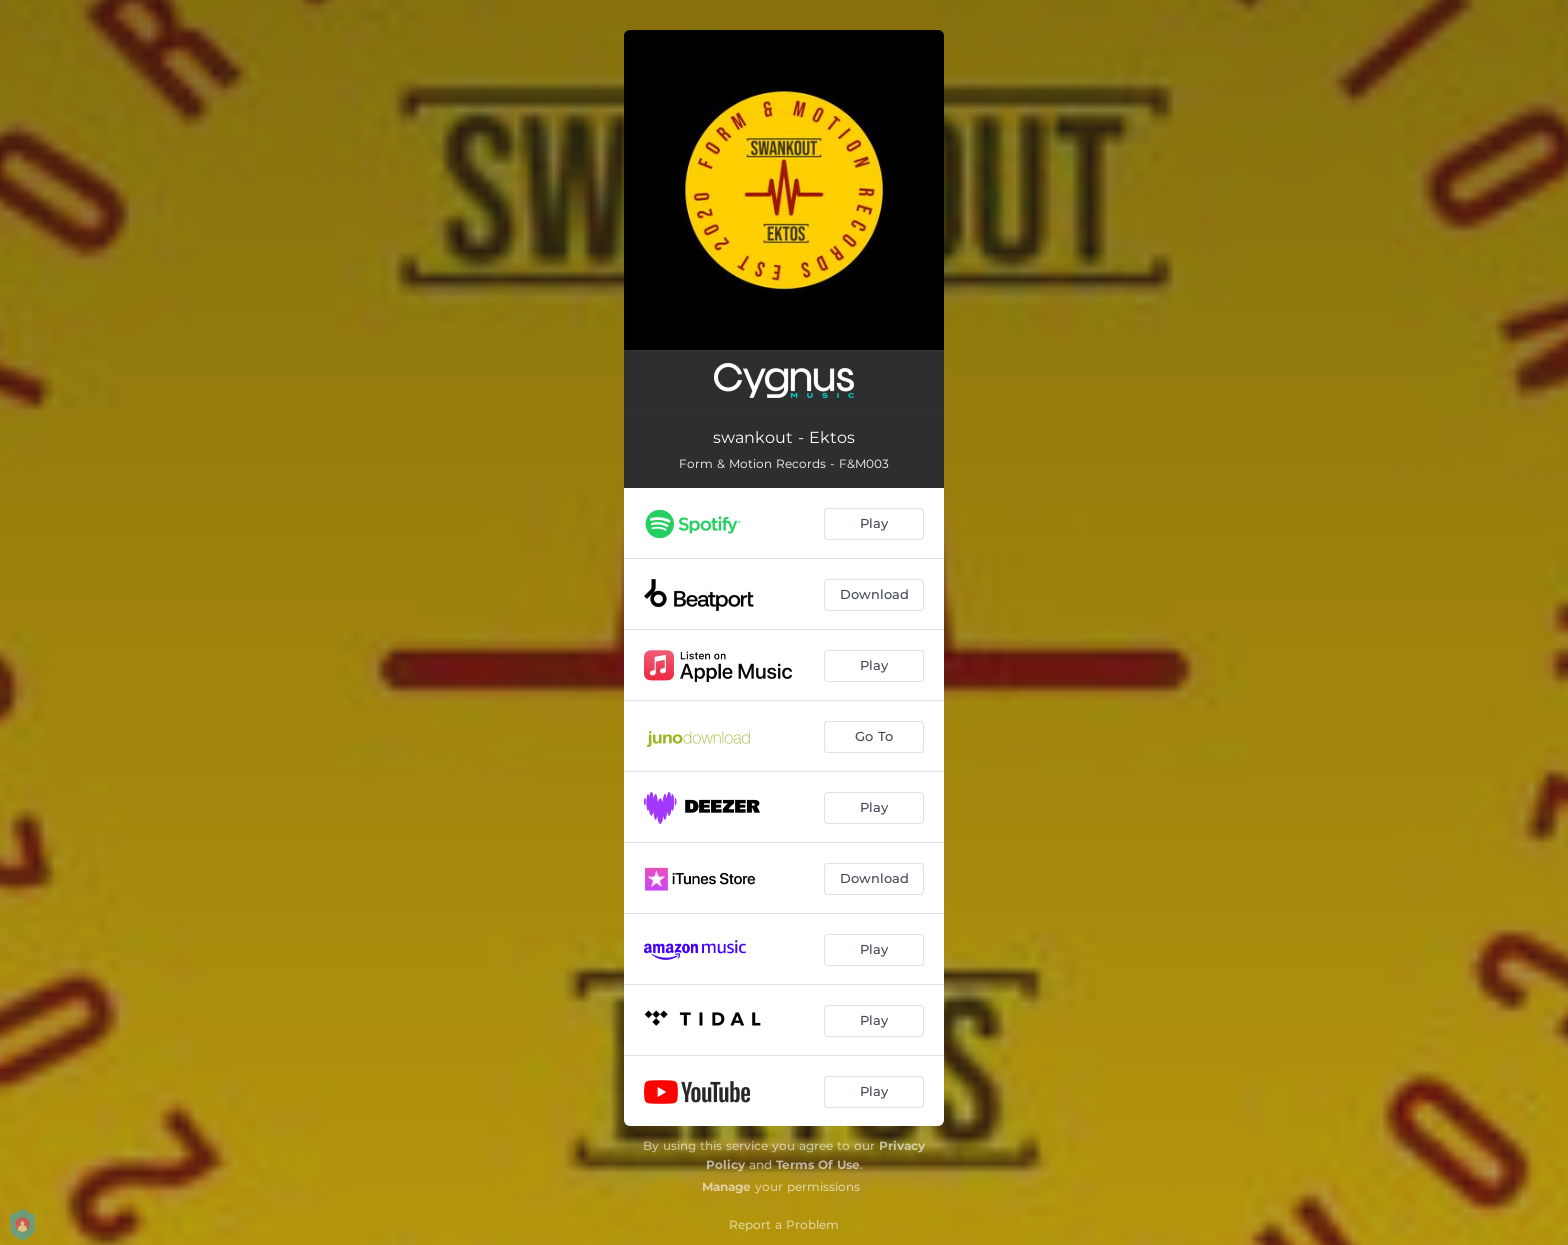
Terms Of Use (818, 1164)
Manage (726, 1186)
